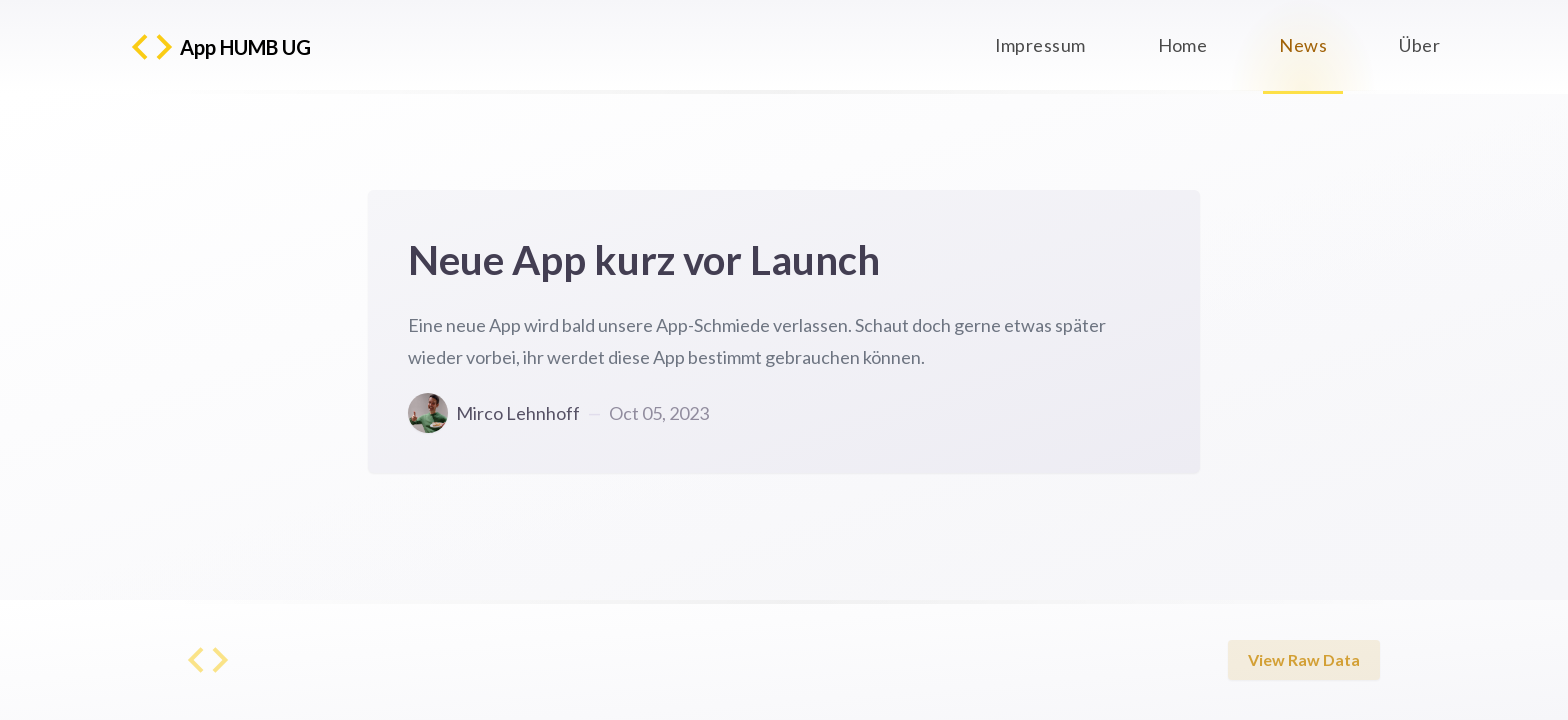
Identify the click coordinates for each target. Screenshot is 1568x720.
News (1303, 45)
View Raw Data (1304, 660)
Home (1183, 45)
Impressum (1040, 45)
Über (1419, 45)
